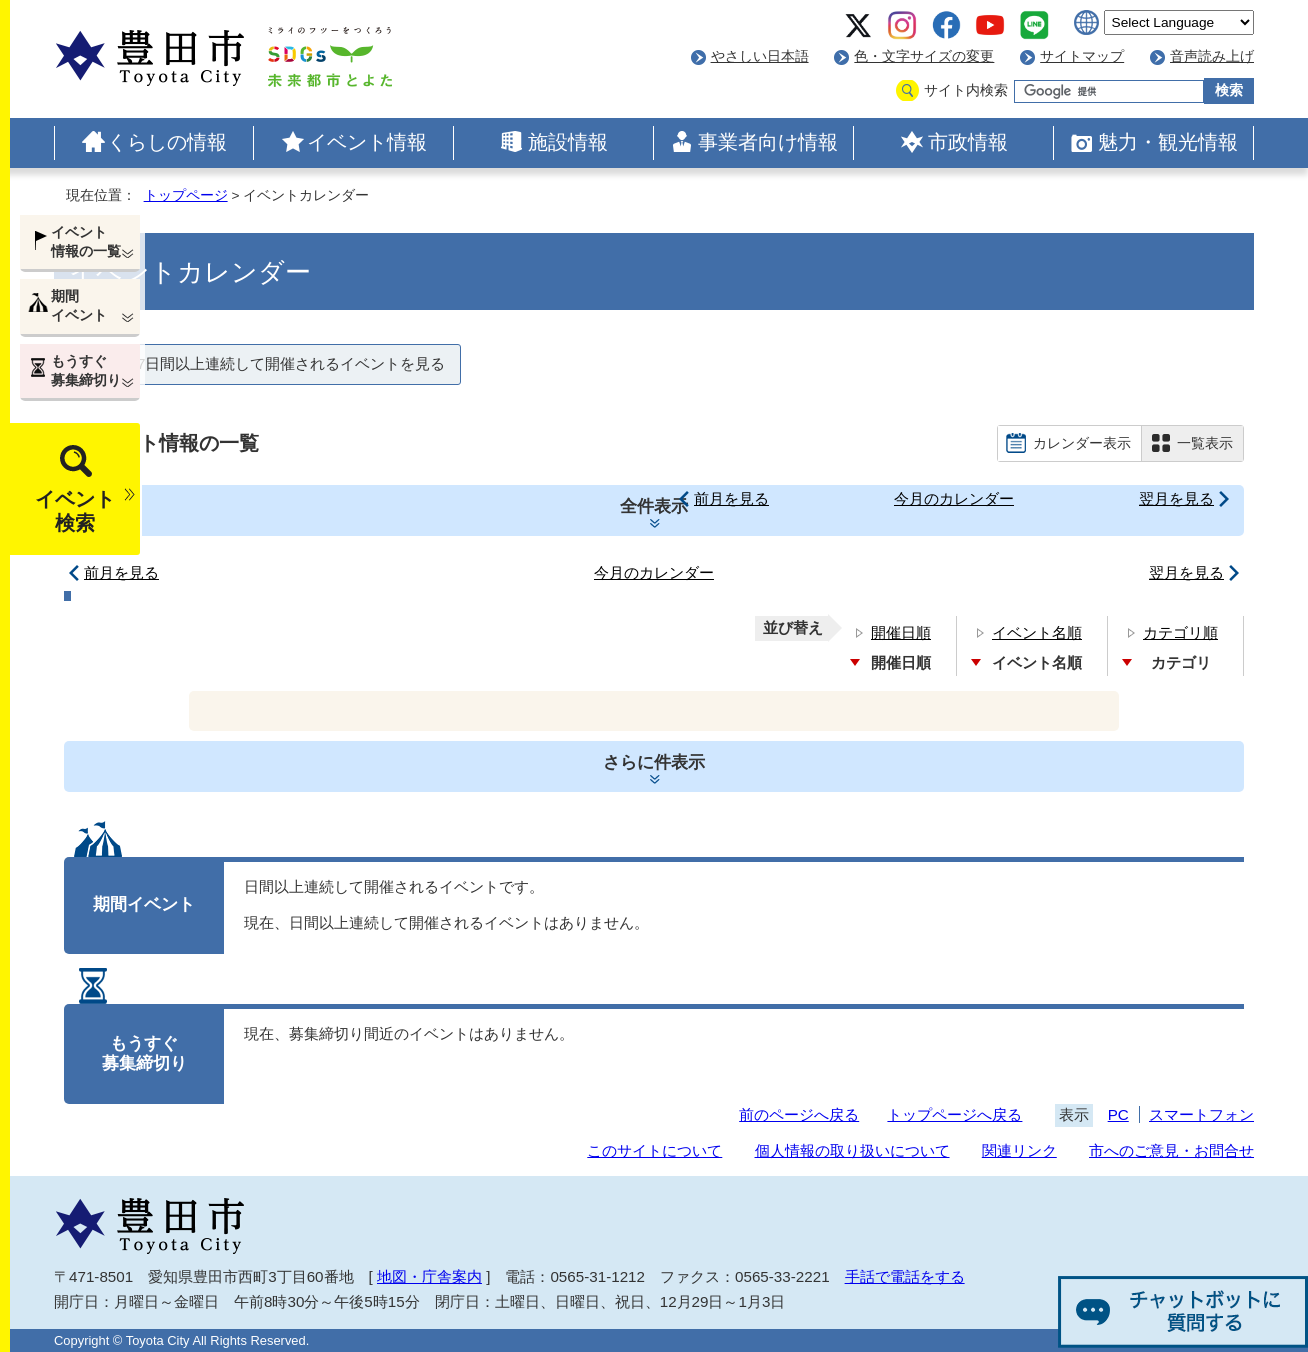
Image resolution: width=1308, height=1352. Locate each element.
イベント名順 (1037, 632)
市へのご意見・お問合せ (1171, 1150)
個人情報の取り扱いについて (852, 1150)
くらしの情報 (167, 142)
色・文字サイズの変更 (924, 56)
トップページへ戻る (954, 1114)
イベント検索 (75, 511)
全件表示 (654, 506)
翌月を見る (1176, 498)
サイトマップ (1082, 56)
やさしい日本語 (760, 56)
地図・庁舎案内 (429, 1276)
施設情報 (568, 142)
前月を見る (731, 498)
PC (1118, 1114)
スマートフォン (1201, 1114)
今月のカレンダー (954, 498)
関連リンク (1019, 1150)
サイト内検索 (966, 90)
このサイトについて (654, 1150)
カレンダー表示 (1082, 443)
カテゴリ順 (1180, 632)
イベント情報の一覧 (86, 242)
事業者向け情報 (768, 142)
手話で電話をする (905, 1276)
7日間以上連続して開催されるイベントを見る (291, 363)
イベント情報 (367, 142)
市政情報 (968, 142)
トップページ (186, 195)
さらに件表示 (654, 762)
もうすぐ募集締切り (86, 371)
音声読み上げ (1212, 56)
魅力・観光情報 (1168, 142)
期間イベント (79, 306)
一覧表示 (1205, 443)
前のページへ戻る (799, 1114)
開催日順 (901, 632)
